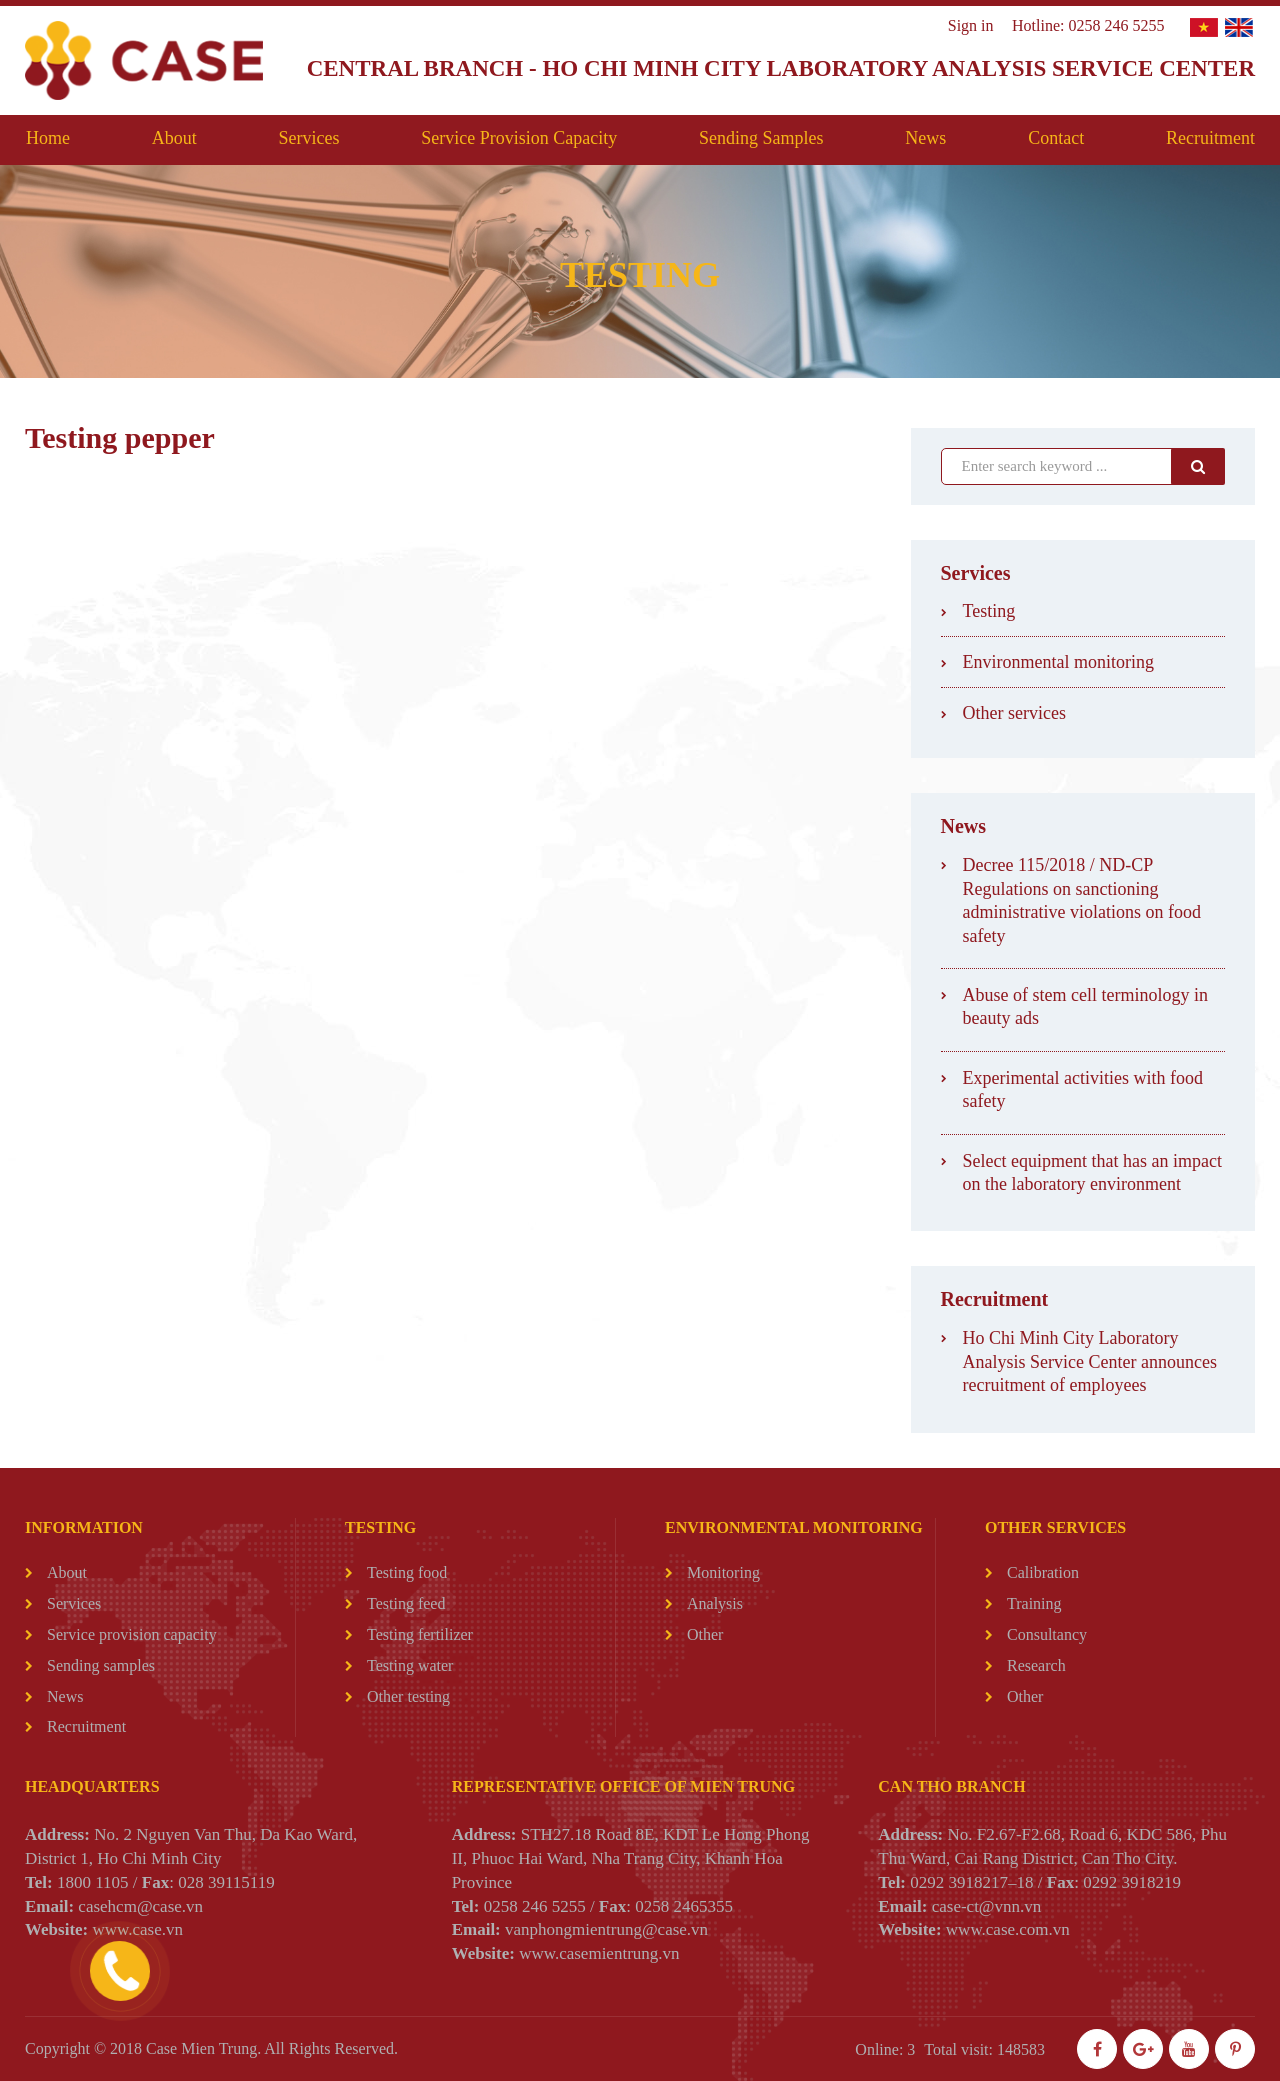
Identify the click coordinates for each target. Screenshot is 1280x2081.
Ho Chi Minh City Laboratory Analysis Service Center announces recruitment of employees (1090, 1361)
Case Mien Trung (201, 2048)
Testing (989, 611)
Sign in (971, 25)
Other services (1014, 713)
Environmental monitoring (1058, 662)
